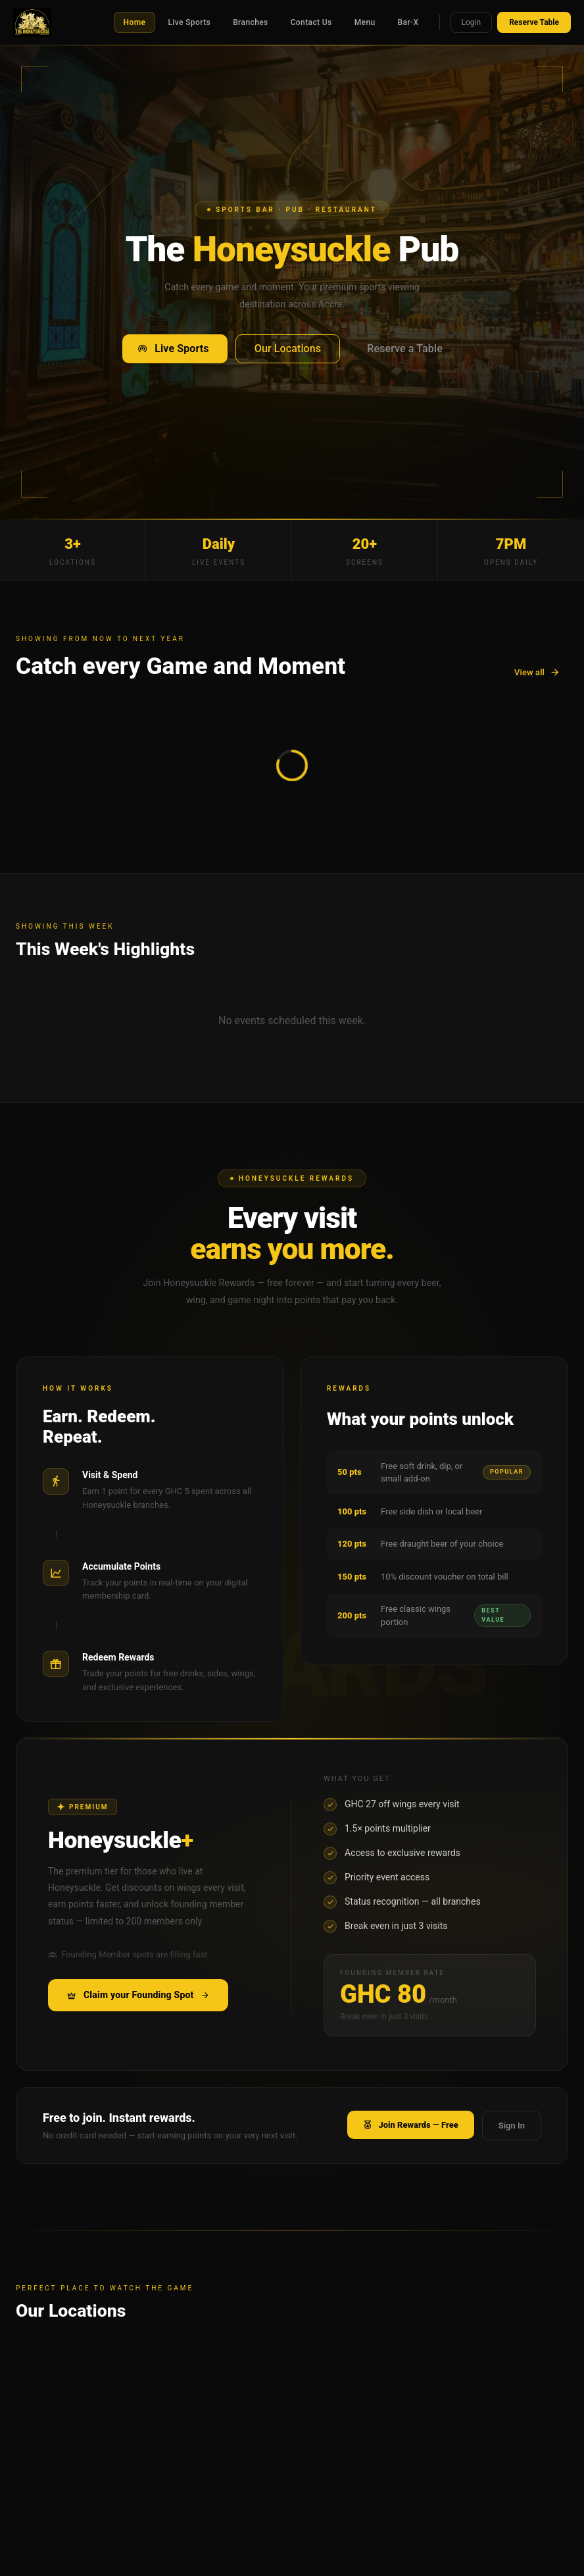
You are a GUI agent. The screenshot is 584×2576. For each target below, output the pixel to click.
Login (471, 22)
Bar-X (408, 22)
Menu (365, 22)
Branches (250, 22)
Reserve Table (534, 22)
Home (135, 22)
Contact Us (311, 22)
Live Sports (189, 22)
